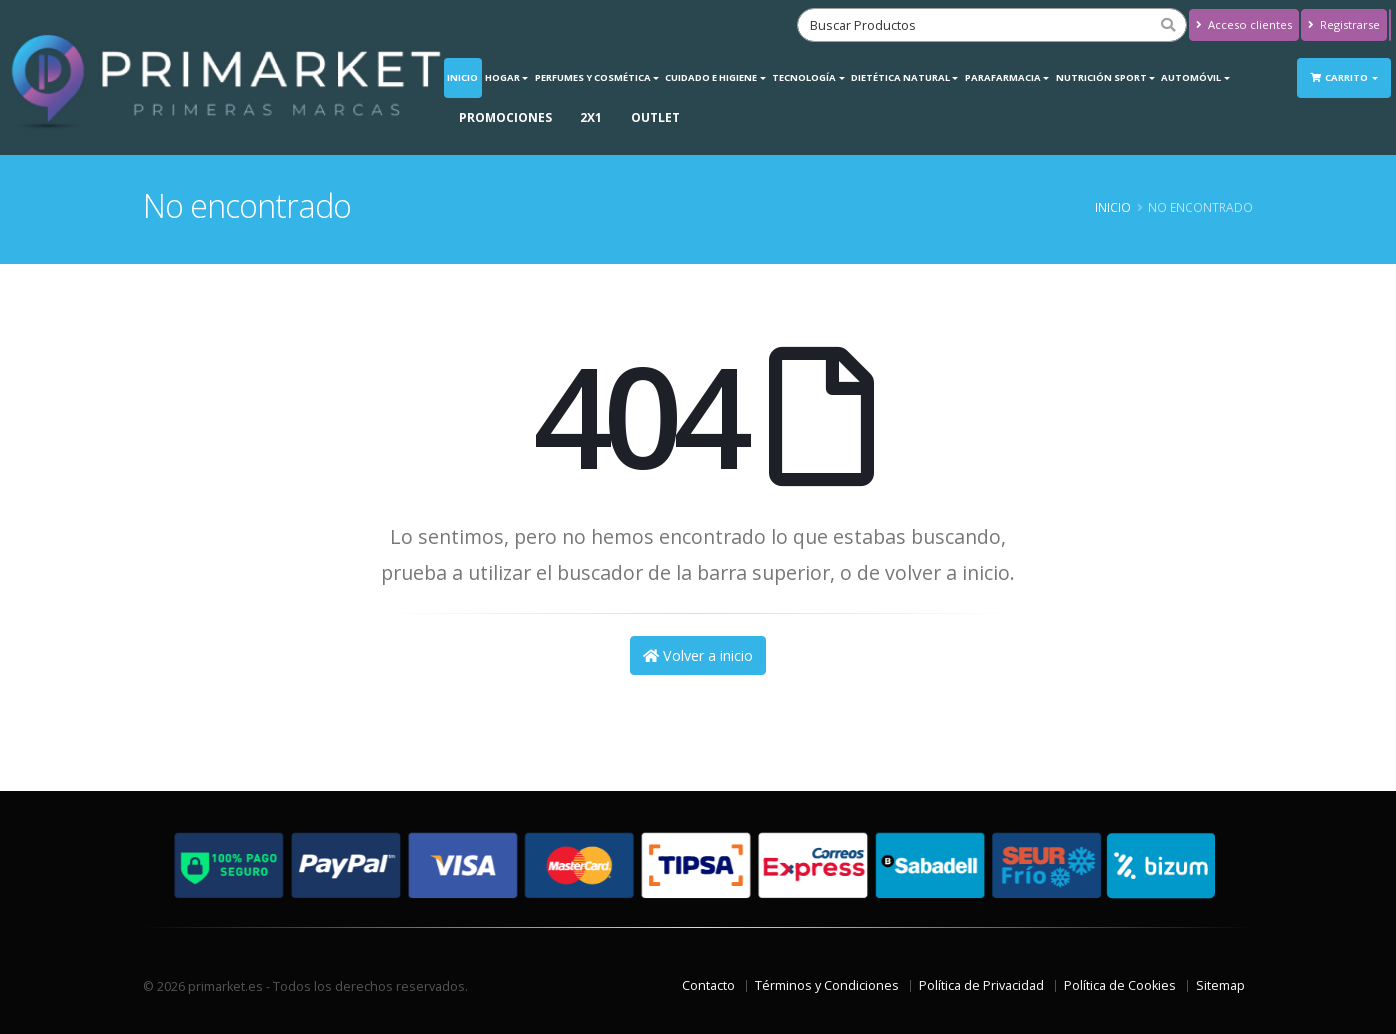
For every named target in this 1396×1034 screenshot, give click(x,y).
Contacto (708, 985)
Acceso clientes (1244, 24)
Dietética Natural (900, 77)
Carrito (1340, 77)
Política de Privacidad (981, 985)
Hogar (502, 77)
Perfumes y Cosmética (593, 77)
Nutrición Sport (1101, 77)
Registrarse (1344, 24)
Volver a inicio (698, 655)
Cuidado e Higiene (711, 77)
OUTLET (655, 117)
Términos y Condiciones (827, 985)
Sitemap (1220, 985)
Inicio (462, 77)
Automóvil (1191, 77)
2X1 (591, 117)
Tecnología (804, 77)
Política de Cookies (1120, 985)
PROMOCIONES (505, 117)
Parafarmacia (1003, 77)
